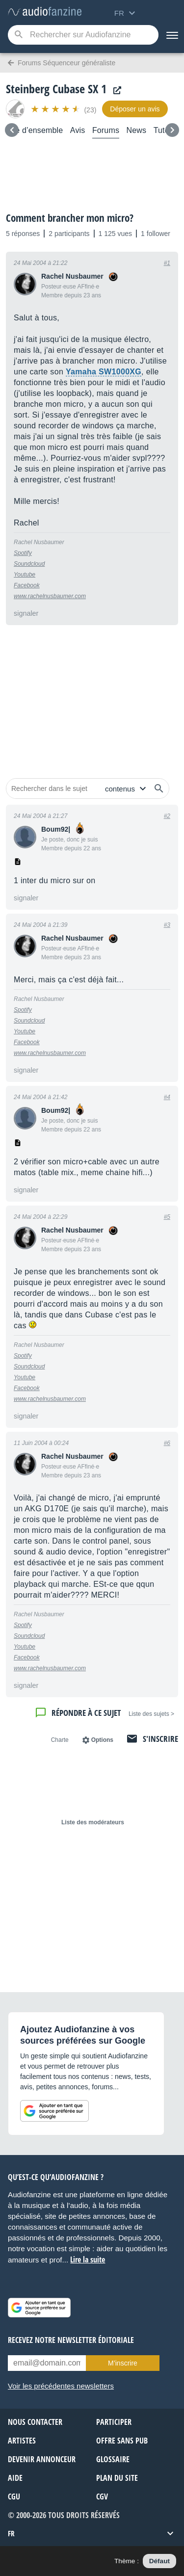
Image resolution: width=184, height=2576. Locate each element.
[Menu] (171, 35)
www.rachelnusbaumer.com (50, 596)
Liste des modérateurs (92, 1822)
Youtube (24, 574)
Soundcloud (29, 563)
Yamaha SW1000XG (103, 372)
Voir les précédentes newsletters (61, 2386)
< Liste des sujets (151, 1713)
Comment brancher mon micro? (69, 218)
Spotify (23, 553)
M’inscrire (122, 2363)
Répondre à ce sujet (86, 1712)
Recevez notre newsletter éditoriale (71, 2340)
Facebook (27, 585)
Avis (77, 130)
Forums (105, 130)
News (137, 130)
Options (102, 1739)
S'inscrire (160, 1738)
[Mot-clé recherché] (83, 35)
